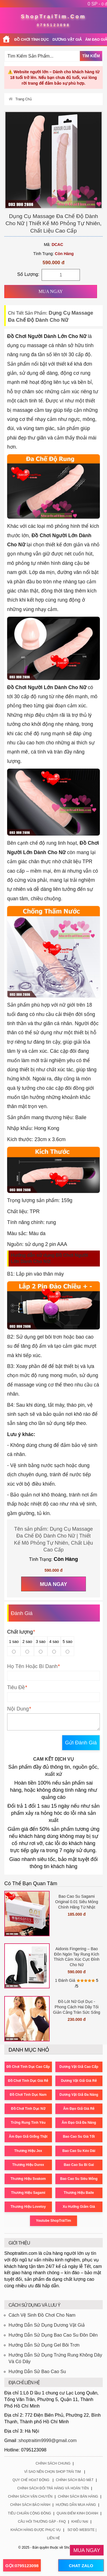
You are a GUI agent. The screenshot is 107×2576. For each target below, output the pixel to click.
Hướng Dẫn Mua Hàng (76, 2505)
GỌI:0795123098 (22, 2565)
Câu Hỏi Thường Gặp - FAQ (42, 2522)
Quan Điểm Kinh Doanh (77, 2513)
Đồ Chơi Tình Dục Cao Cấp (28, 2067)
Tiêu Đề (16, 1687)
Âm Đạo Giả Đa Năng (79, 2123)
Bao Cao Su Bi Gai (79, 2165)
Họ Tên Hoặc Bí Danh (32, 1666)
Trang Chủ (23, 99)
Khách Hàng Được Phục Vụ (36, 2530)
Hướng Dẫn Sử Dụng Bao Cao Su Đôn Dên (53, 2335)
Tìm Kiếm (91, 56)
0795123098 (53, 25)
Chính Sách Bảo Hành (30, 2505)
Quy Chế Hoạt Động (31, 2480)
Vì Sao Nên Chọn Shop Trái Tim (52, 2472)
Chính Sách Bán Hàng (78, 2496)
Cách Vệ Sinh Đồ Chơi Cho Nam (42, 2315)
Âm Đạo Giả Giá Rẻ (78, 2109)
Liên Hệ (53, 2538)
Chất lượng (21, 1632)
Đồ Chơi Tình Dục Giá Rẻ (28, 2081)
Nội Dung (18, 1708)
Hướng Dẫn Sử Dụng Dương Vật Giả (47, 2325)
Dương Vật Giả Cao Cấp (78, 2067)
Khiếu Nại (79, 2522)
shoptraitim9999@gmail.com (48, 2440)
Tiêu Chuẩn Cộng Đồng (29, 2513)
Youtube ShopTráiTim (53, 2221)
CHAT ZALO (81, 2565)
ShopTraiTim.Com (53, 16)
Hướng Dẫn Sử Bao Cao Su (37, 2371)
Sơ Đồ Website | (81, 2530)
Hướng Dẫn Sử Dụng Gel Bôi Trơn (44, 2345)
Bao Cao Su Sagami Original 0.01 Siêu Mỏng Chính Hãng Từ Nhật (76, 1901)
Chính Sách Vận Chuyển (30, 2496)
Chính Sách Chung (53, 2463)
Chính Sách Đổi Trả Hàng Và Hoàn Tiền (53, 2488)
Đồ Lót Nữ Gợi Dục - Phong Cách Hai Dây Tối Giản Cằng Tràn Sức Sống (76, 2007)
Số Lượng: (28, 274)
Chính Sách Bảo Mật (75, 2480)
